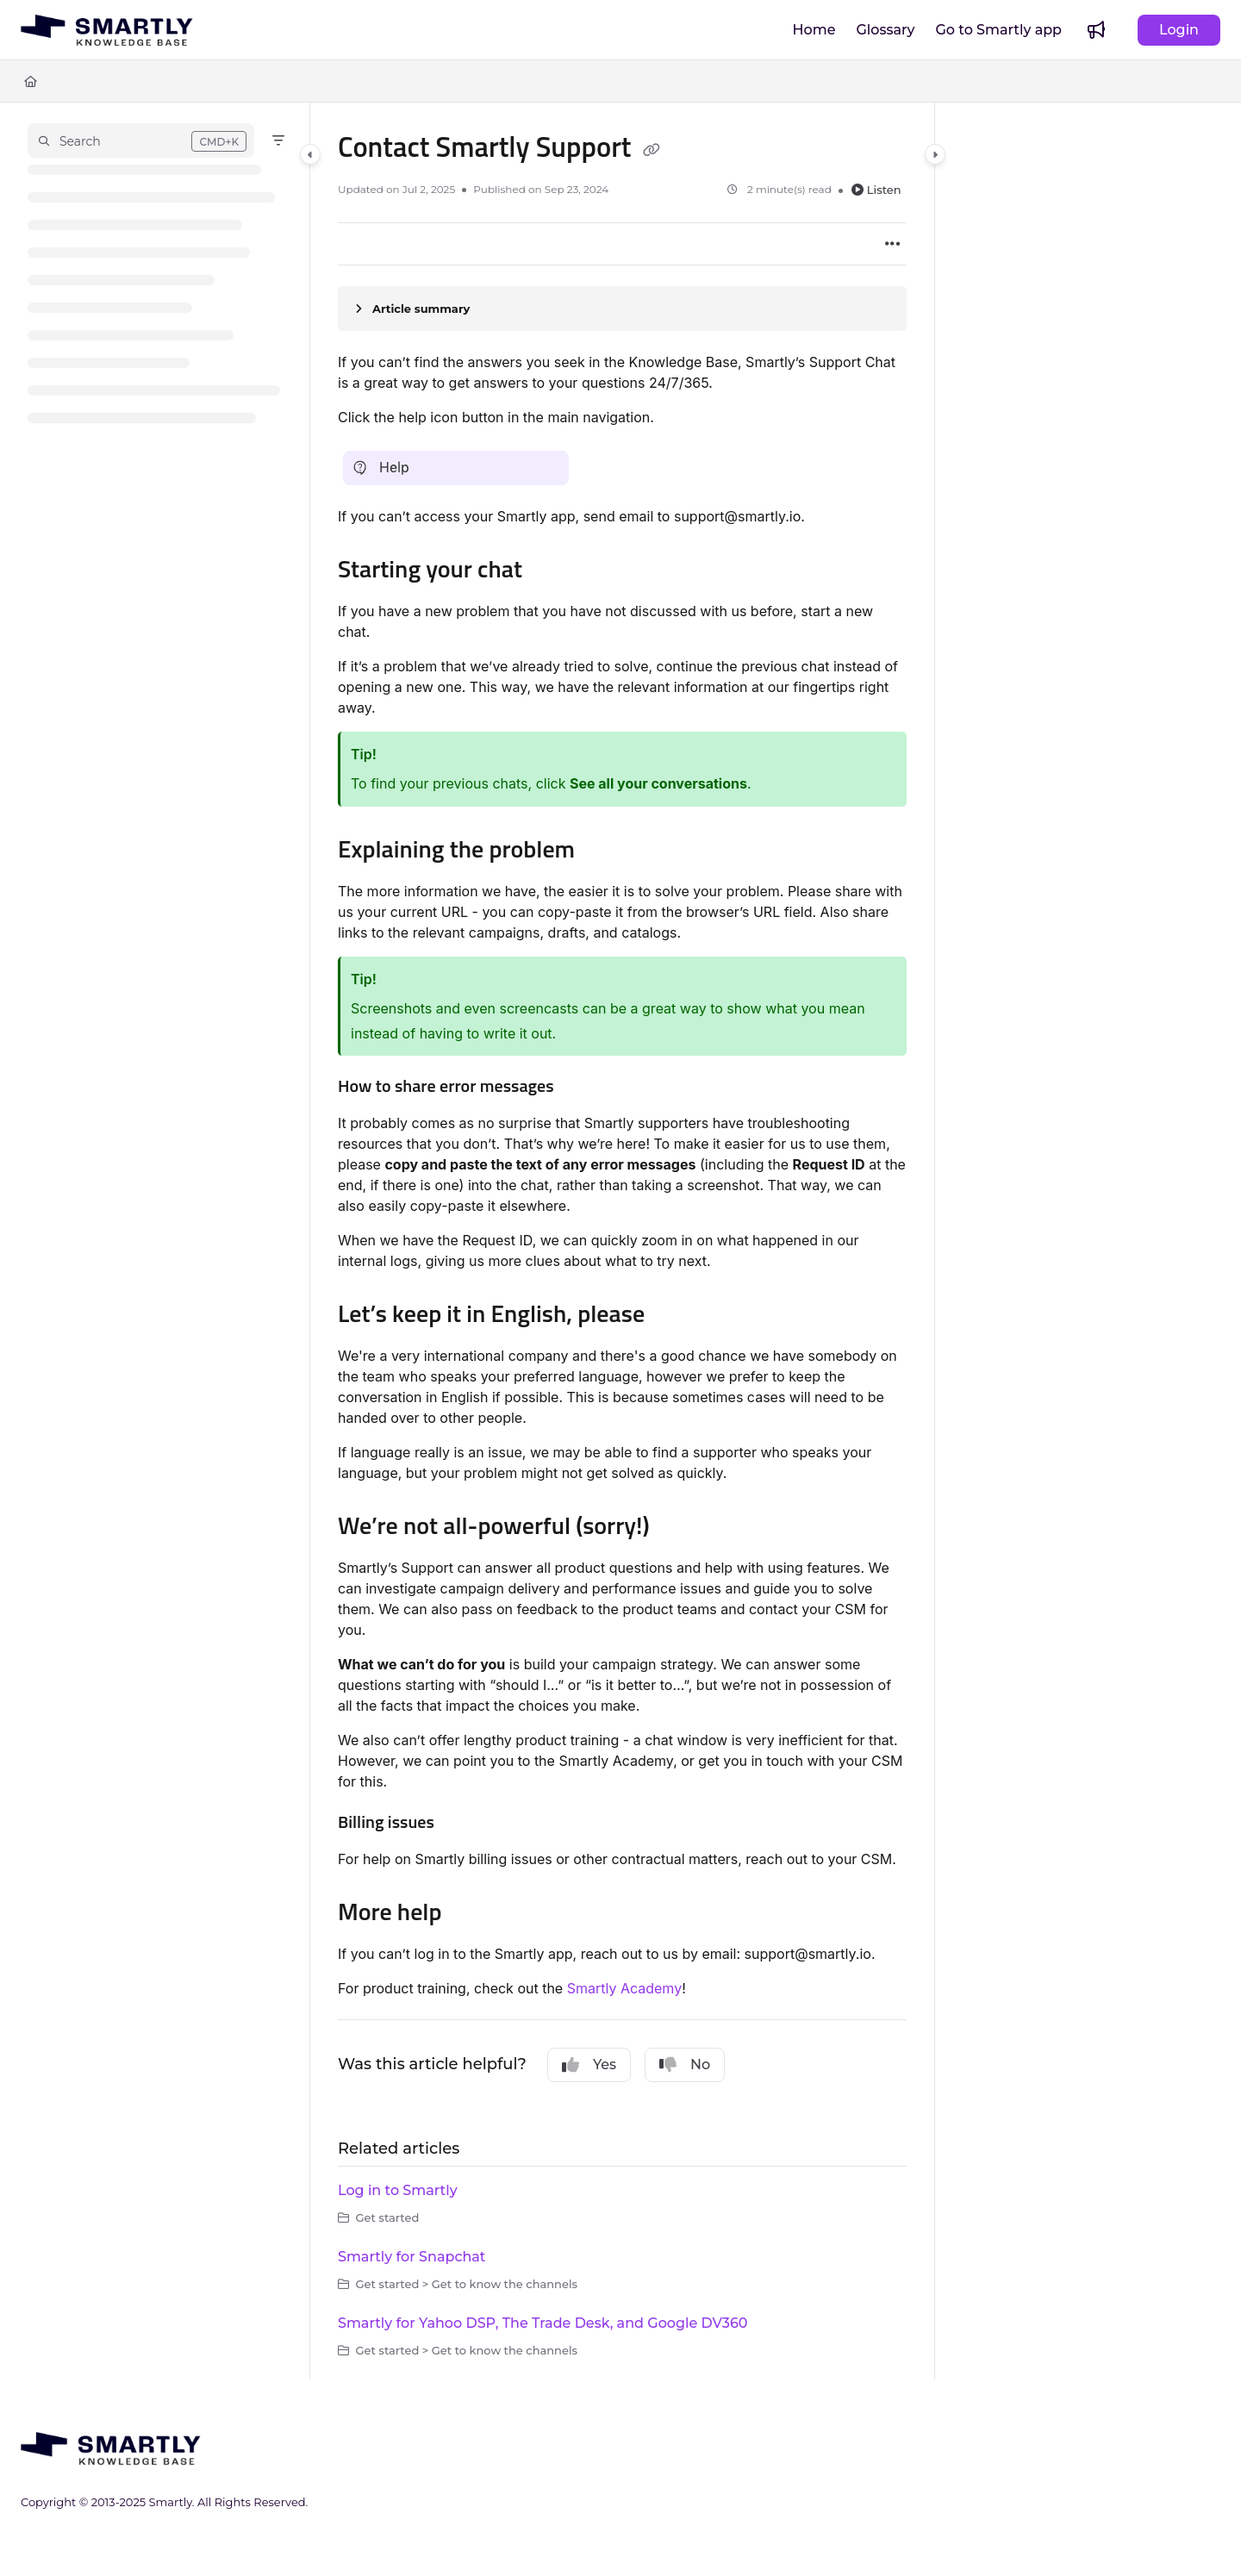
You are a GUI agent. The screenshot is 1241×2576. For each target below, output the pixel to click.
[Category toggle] (310, 154)
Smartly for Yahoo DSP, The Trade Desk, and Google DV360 (543, 2323)
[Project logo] (107, 30)
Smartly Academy (624, 1988)
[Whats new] (1096, 30)
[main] (622, 1241)
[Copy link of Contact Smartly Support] (651, 150)
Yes (589, 2065)
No (684, 2065)
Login (1179, 30)
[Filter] (278, 140)
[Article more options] (893, 244)
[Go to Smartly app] (999, 30)
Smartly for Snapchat (412, 2257)
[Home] (814, 30)
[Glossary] (885, 30)
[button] (141, 140)
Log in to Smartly (398, 2190)
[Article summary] (622, 308)
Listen (876, 189)
